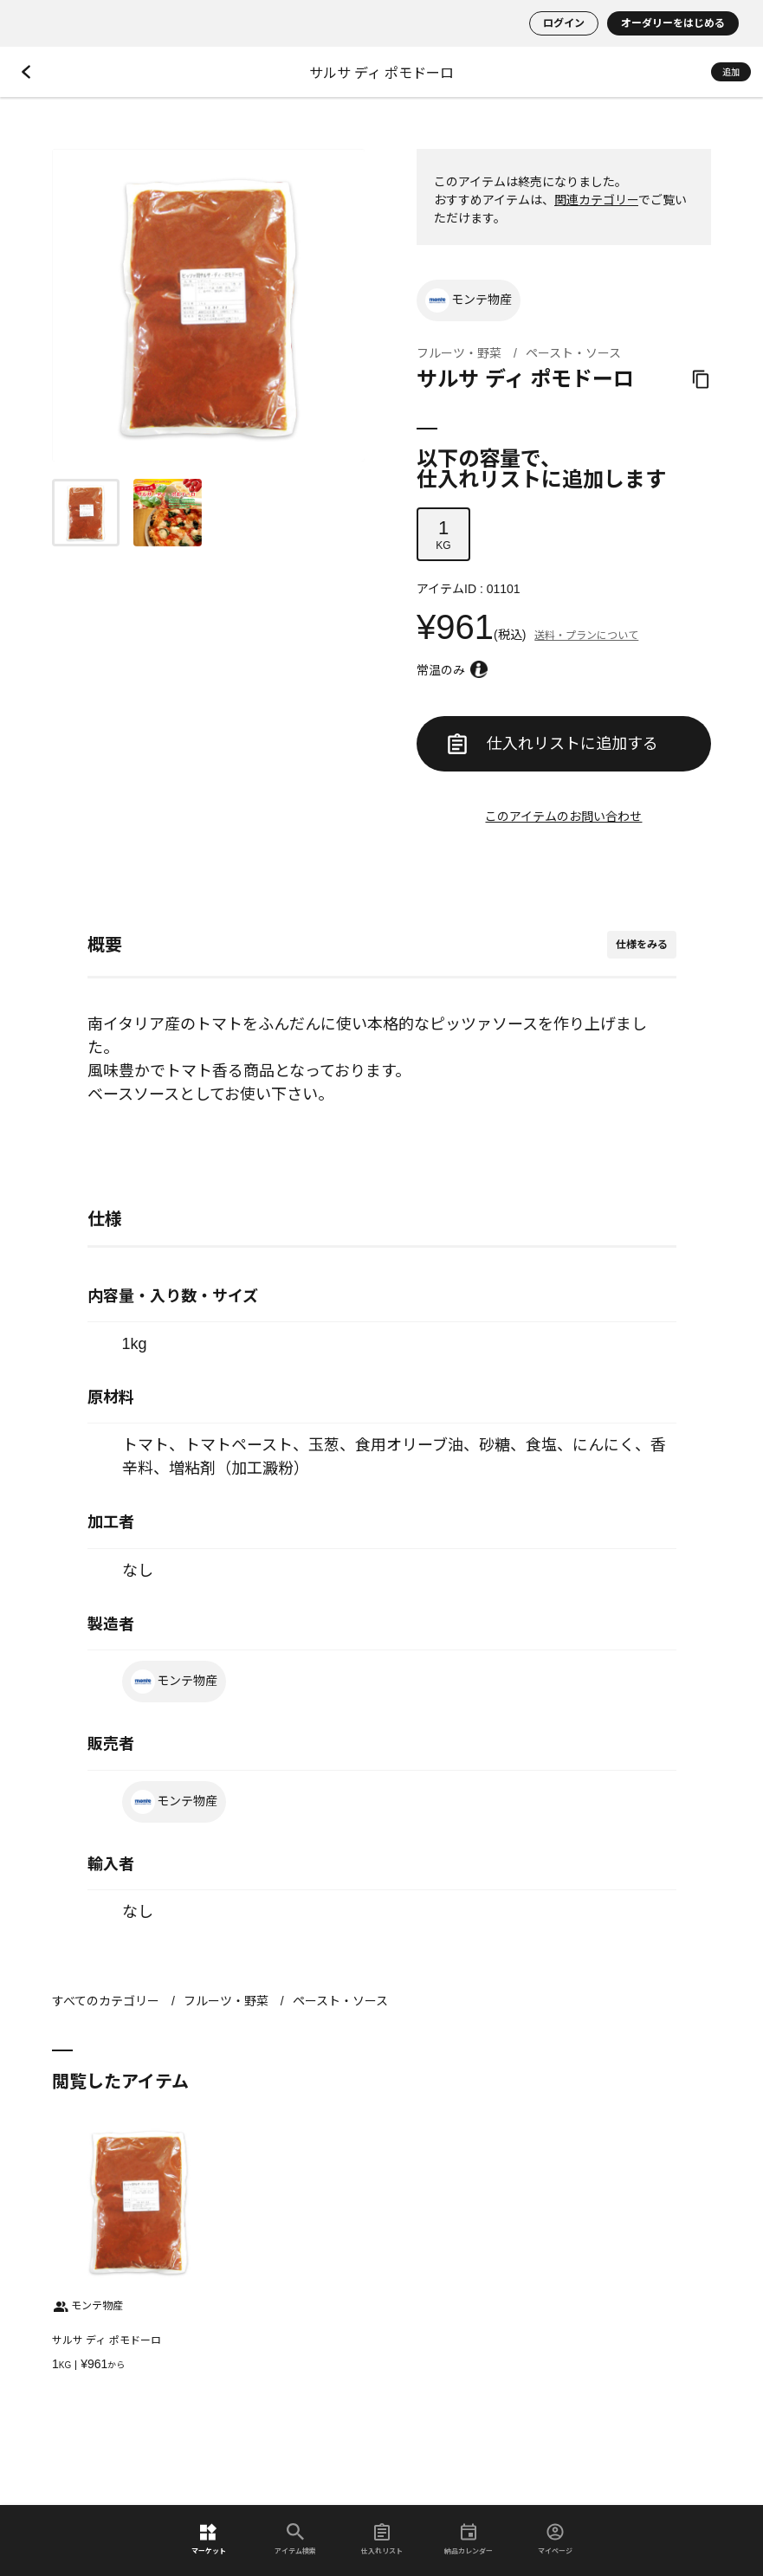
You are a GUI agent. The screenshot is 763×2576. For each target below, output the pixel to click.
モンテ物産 (468, 300)
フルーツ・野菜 (459, 353)
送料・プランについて (586, 635)
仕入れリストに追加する (552, 743)
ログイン (564, 23)
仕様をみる (642, 945)
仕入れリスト (382, 2539)
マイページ (555, 2539)
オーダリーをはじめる (673, 23)
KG (443, 534)
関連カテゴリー (596, 200)
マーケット (208, 2539)
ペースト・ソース (573, 353)
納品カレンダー (468, 2539)
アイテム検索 (295, 2539)
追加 (731, 72)
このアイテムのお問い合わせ (563, 816)
